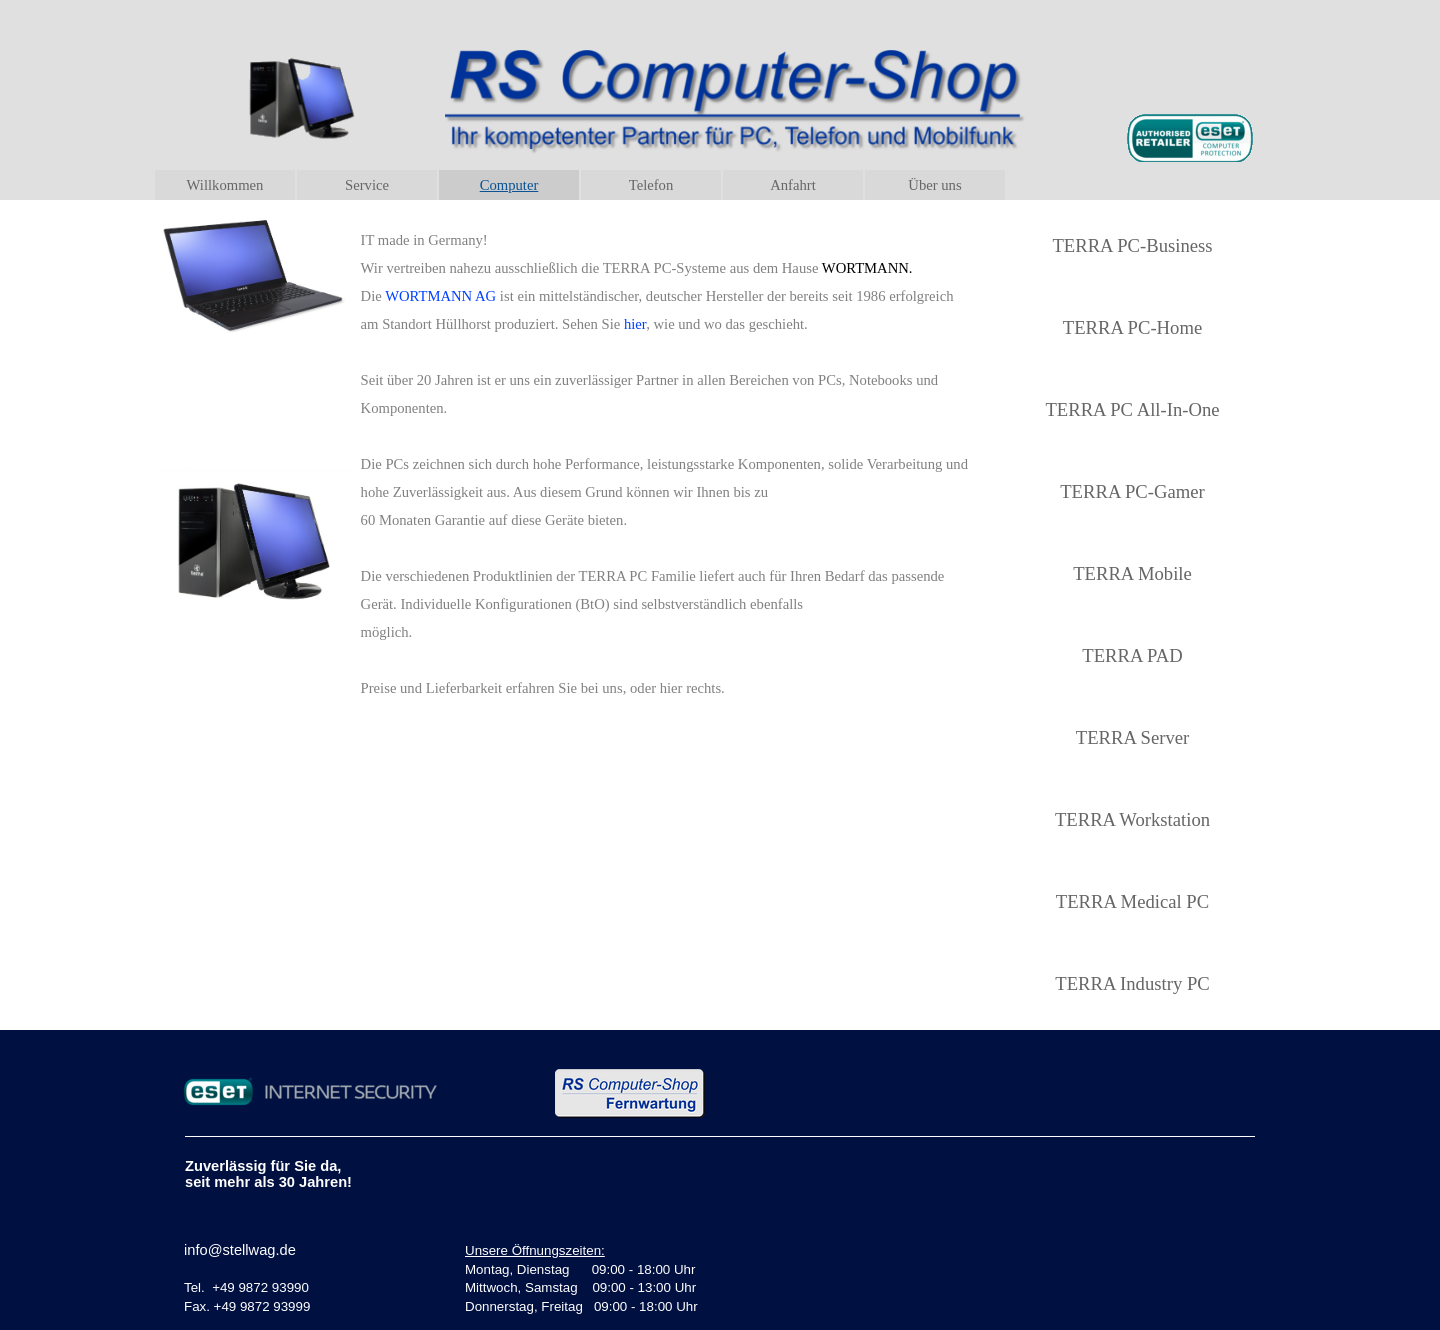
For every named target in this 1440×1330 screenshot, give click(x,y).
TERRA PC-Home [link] (1132, 327)
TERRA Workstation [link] (1132, 819)
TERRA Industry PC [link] (1132, 983)
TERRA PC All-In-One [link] (1132, 409)
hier (635, 324)
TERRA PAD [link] (1132, 655)
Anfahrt (793, 185)
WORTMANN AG (440, 296)
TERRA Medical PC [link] (1132, 901)
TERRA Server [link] (1132, 737)
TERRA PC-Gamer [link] (1132, 491)
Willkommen (225, 185)
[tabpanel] (665, 463)
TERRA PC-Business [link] (1132, 245)
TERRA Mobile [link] (1132, 573)
